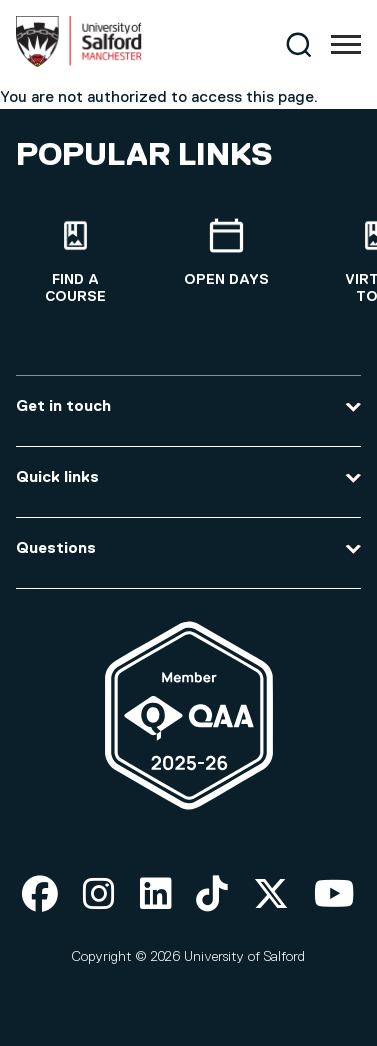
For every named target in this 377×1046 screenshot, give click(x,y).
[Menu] (346, 45)
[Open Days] (226, 253)
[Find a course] (75, 262)
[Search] (298, 44)
